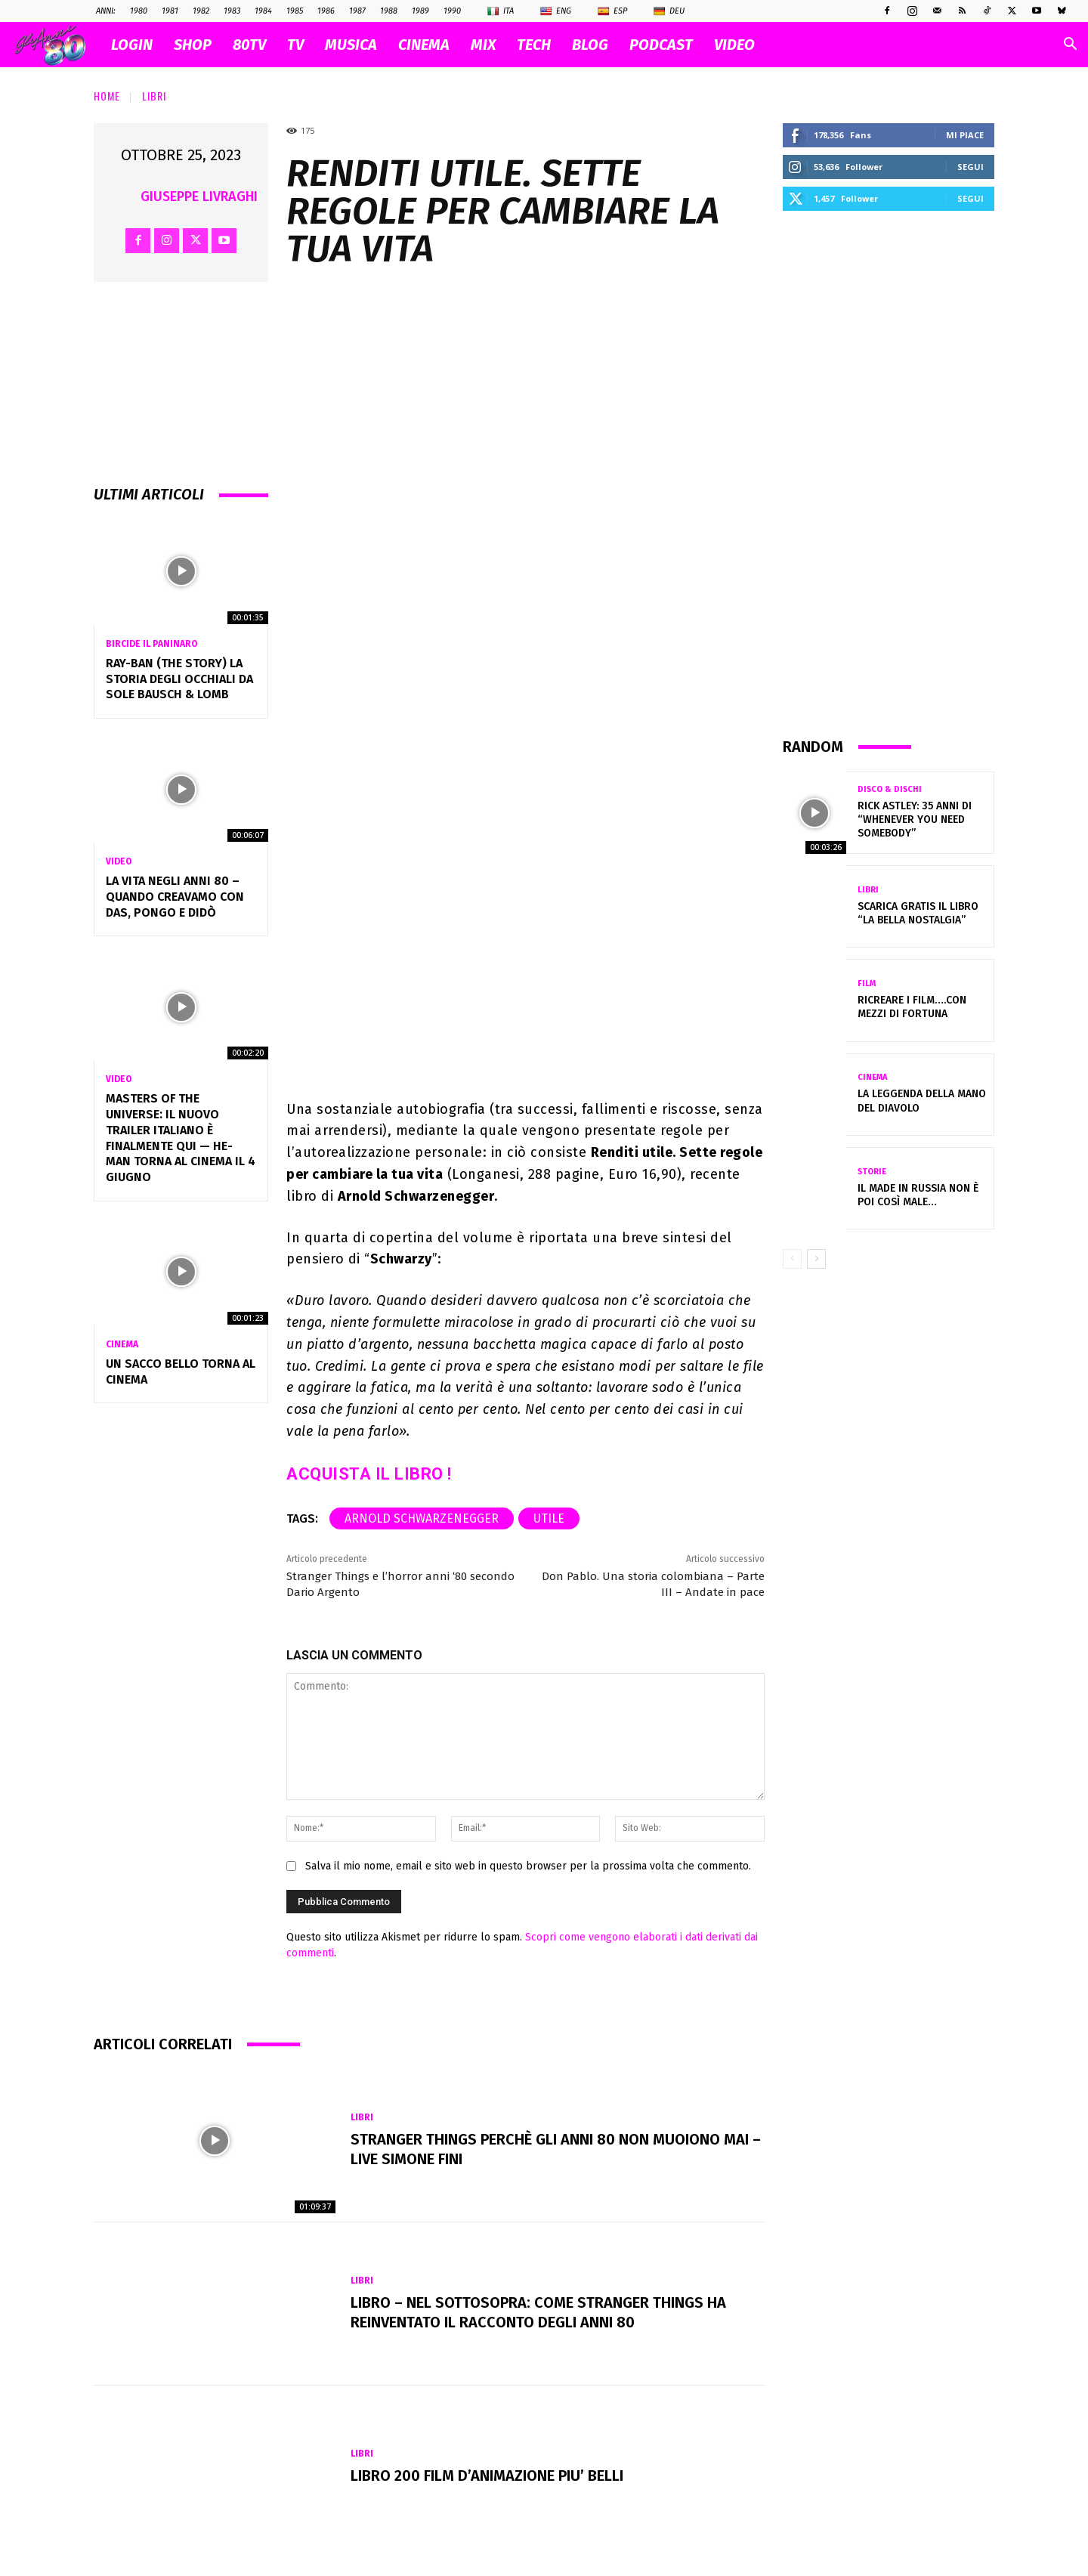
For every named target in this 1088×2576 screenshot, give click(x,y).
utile (548, 1518)
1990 (452, 11)
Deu (669, 11)
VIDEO (734, 45)
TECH (534, 45)
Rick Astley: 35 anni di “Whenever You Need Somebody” (915, 819)
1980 (138, 11)
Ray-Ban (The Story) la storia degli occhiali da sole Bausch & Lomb (179, 679)
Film (867, 983)
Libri (154, 96)
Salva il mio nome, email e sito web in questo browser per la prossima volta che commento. (528, 1866)
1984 (263, 11)
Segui (970, 166)
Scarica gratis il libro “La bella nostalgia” (918, 913)
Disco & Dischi (890, 789)
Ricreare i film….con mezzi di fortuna (912, 1007)
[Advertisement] (888, 473)
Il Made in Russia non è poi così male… (918, 1195)
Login (132, 45)
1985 (294, 11)
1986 (326, 11)
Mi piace (965, 135)
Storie (872, 1171)
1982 (201, 11)
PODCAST (661, 45)
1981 (170, 11)
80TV (249, 45)
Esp (612, 11)
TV (295, 45)
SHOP (193, 45)
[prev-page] (792, 1259)
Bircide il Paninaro (151, 643)
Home (107, 96)
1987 (357, 11)
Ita (500, 11)
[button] (1070, 46)
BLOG (590, 45)
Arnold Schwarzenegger (422, 1518)
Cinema (122, 1344)
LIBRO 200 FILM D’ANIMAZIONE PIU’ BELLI (487, 2475)
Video (118, 861)
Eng (555, 11)
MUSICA (351, 45)
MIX (483, 45)
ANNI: (106, 11)
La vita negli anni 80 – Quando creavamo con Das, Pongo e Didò (175, 897)
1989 (420, 11)
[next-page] (816, 1259)
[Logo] (57, 45)
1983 (232, 11)
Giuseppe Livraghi (199, 196)
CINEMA (424, 45)
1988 (388, 11)
